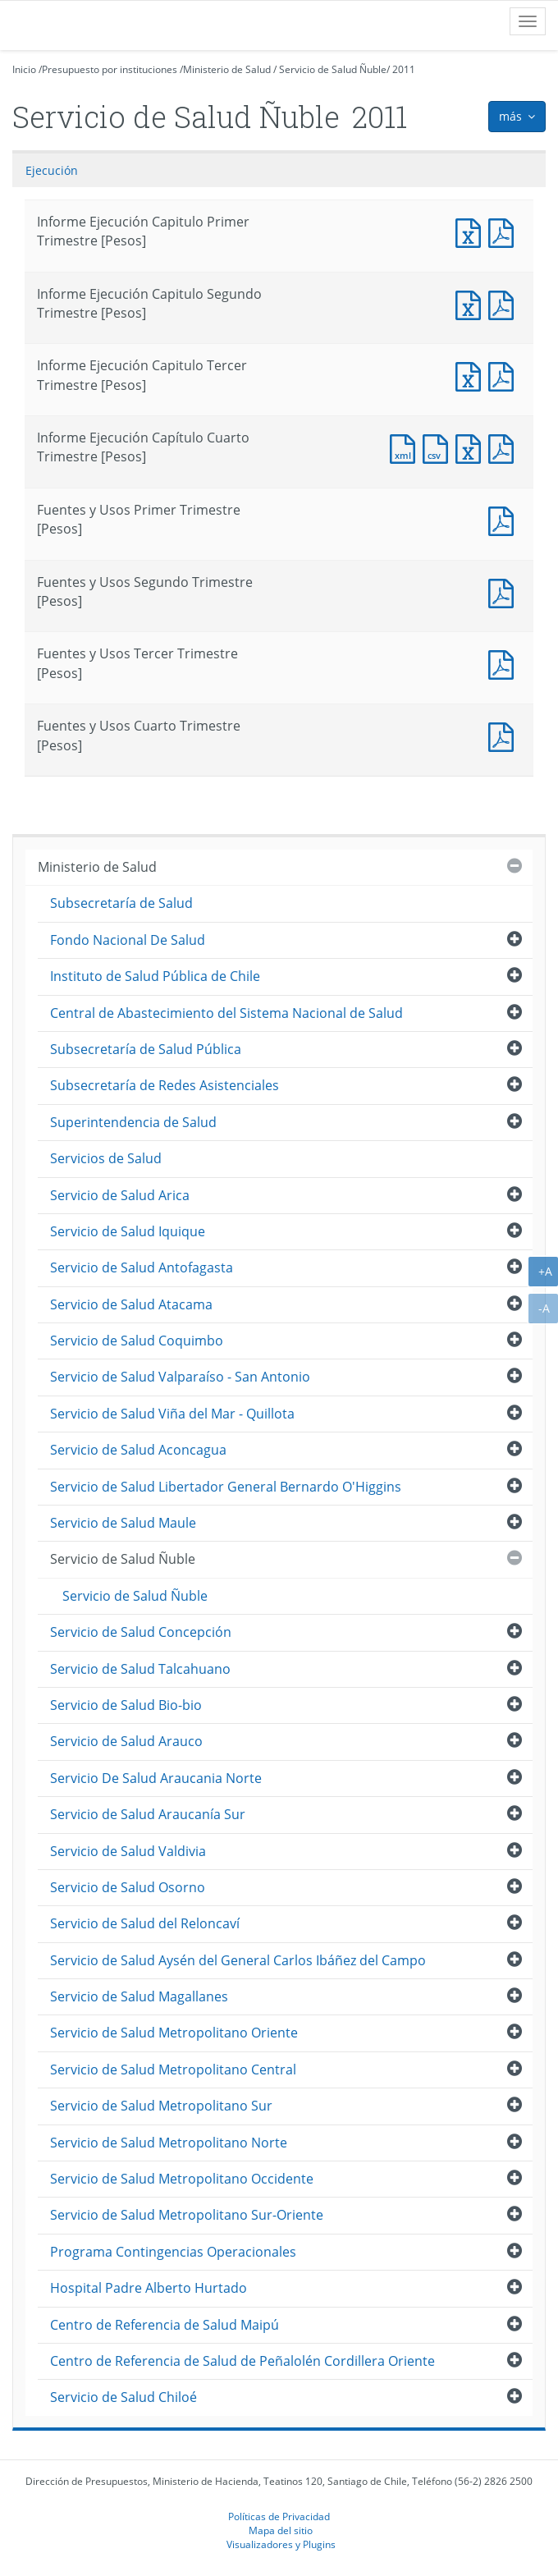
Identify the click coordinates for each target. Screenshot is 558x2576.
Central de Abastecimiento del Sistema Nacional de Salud (226, 1013)
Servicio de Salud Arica (120, 1195)
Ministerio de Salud (227, 69)
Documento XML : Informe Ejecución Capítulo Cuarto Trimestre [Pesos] (406, 447)
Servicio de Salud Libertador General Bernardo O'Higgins (225, 1487)
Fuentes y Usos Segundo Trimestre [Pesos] (504, 591)
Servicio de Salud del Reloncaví (145, 1923)
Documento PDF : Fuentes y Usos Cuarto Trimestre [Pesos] (504, 735)
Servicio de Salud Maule (123, 1523)
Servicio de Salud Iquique (127, 1231)
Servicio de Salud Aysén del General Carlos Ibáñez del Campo (238, 1960)
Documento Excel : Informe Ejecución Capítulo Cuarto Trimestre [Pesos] (471, 447)
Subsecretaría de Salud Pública (145, 1049)
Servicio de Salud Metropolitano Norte (168, 2143)
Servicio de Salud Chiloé (123, 2397)
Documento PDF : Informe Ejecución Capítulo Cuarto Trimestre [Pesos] (504, 447)
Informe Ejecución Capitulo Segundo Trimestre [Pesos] (471, 303)
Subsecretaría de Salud (121, 903)
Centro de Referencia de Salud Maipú (164, 2325)
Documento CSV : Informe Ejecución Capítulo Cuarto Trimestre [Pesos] (439, 447)
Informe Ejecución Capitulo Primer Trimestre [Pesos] (471, 231)
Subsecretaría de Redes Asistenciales (164, 1085)
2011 (403, 69)
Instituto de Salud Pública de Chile (155, 976)
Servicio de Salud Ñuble (332, 69)
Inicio (24, 69)
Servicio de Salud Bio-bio (126, 1705)
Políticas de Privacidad (279, 2516)
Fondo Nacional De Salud (127, 940)
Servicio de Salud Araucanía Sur (147, 1814)
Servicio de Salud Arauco (126, 1741)
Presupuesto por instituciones (109, 69)
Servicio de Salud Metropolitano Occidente (181, 2179)
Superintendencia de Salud (133, 1122)
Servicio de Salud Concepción (140, 1632)
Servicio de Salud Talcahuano (140, 1669)
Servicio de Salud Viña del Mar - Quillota (172, 1414)
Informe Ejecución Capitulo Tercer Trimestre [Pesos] (471, 374)
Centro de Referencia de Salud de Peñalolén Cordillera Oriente (242, 2361)
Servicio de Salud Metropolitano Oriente (174, 2033)
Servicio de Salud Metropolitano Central (173, 2069)
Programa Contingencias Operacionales (173, 2252)
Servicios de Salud (106, 1158)
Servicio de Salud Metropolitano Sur (161, 2106)
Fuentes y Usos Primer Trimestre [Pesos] (504, 519)
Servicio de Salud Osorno (127, 1887)
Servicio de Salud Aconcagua (138, 1450)
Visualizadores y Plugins (281, 2544)
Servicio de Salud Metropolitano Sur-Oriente (186, 2215)
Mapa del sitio (281, 2530)
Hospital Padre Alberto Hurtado (148, 2288)
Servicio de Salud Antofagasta (141, 1267)
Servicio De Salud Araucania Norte (156, 1778)
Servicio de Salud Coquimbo (136, 1341)
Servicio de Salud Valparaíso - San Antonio (180, 1377)
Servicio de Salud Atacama (131, 1304)
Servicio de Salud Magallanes (139, 1996)
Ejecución (51, 170)
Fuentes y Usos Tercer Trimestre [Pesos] (504, 662)
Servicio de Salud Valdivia (128, 1851)
